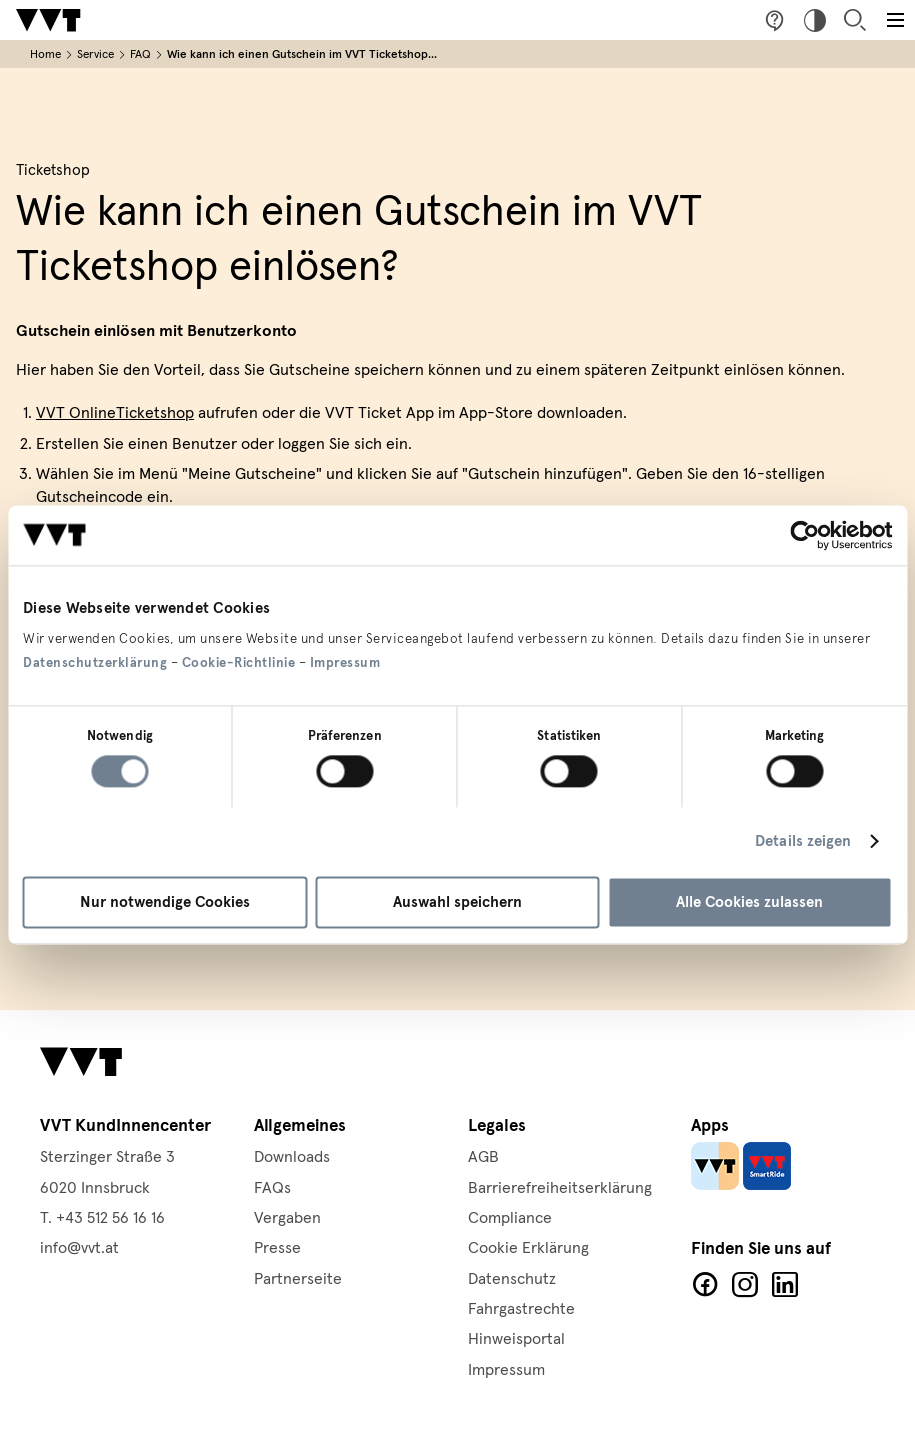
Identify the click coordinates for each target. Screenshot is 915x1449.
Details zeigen (803, 842)
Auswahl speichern (457, 902)
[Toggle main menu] (895, 20)
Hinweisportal (516, 1339)
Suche (855, 20)
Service (95, 54)
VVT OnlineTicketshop (115, 413)
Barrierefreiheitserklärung (560, 1188)
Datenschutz (512, 1279)
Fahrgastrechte (521, 1309)
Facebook (705, 1285)
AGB (483, 1157)
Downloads (292, 1157)
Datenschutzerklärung (95, 663)
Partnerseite (298, 1279)
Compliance (510, 1218)
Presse (277, 1248)
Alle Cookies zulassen (749, 902)
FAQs (272, 1188)
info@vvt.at (79, 1248)
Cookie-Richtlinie (239, 663)
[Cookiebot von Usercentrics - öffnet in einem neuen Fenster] (804, 535)
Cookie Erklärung (528, 1248)
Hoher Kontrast (815, 20)
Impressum (345, 663)
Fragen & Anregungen (775, 20)
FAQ (140, 54)
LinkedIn (785, 1285)
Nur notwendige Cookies (165, 902)
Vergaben (287, 1218)
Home (45, 54)
